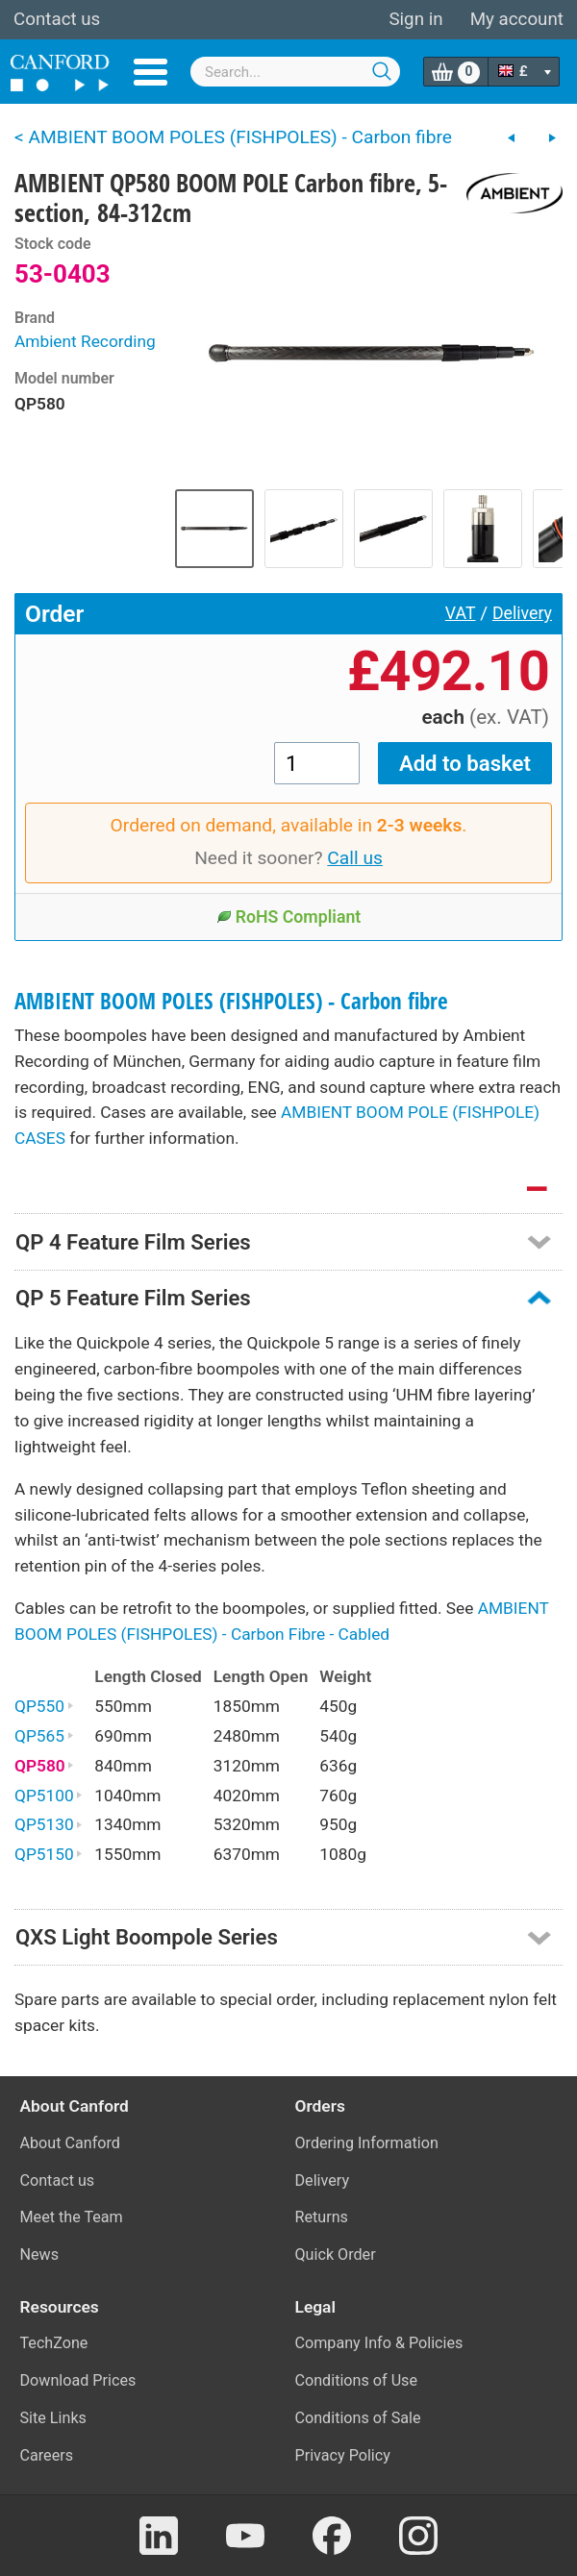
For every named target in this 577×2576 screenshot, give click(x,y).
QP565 (44, 1736)
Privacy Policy (342, 2455)
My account (517, 19)
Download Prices (78, 2380)
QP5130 (48, 1824)
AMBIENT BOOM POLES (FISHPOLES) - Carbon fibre (231, 1001)
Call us (355, 858)
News (40, 2254)
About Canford (70, 2143)
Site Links (53, 2418)
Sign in (415, 19)
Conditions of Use (356, 2380)
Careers (47, 2455)
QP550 (44, 1706)
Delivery (522, 613)
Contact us (56, 19)
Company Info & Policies (379, 2343)
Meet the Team (71, 2217)
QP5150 (48, 1854)
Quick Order (335, 2254)
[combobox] (295, 72)
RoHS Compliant (289, 917)
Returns (321, 2217)
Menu (150, 72)
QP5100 (48, 1795)
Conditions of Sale (358, 2418)
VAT (460, 613)
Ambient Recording (85, 341)
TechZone (54, 2343)
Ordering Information (367, 2143)
